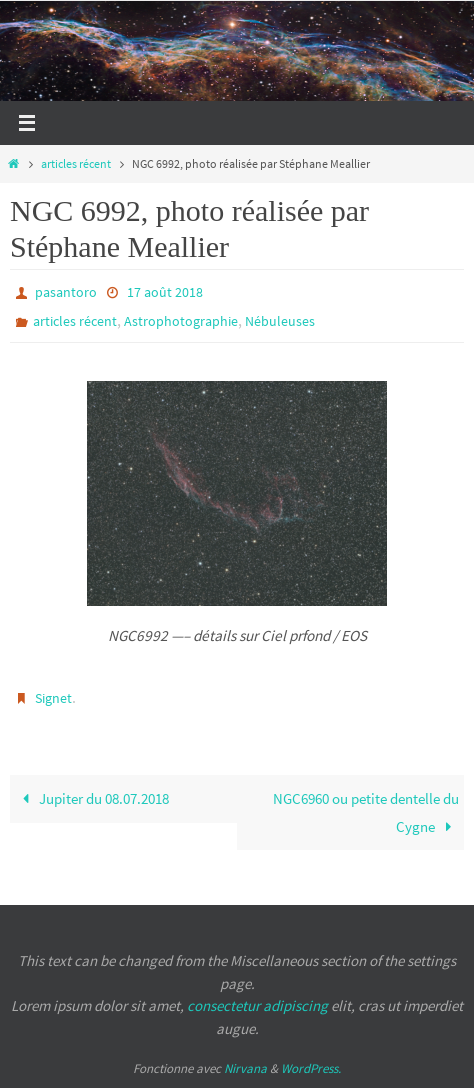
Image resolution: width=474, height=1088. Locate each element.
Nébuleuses (280, 321)
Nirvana (245, 1068)
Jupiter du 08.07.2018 (92, 798)
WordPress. (311, 1068)
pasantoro (66, 292)
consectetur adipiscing (257, 1005)
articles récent (76, 163)
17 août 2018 (165, 292)
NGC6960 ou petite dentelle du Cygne (366, 812)
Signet (53, 698)
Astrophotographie (181, 321)
